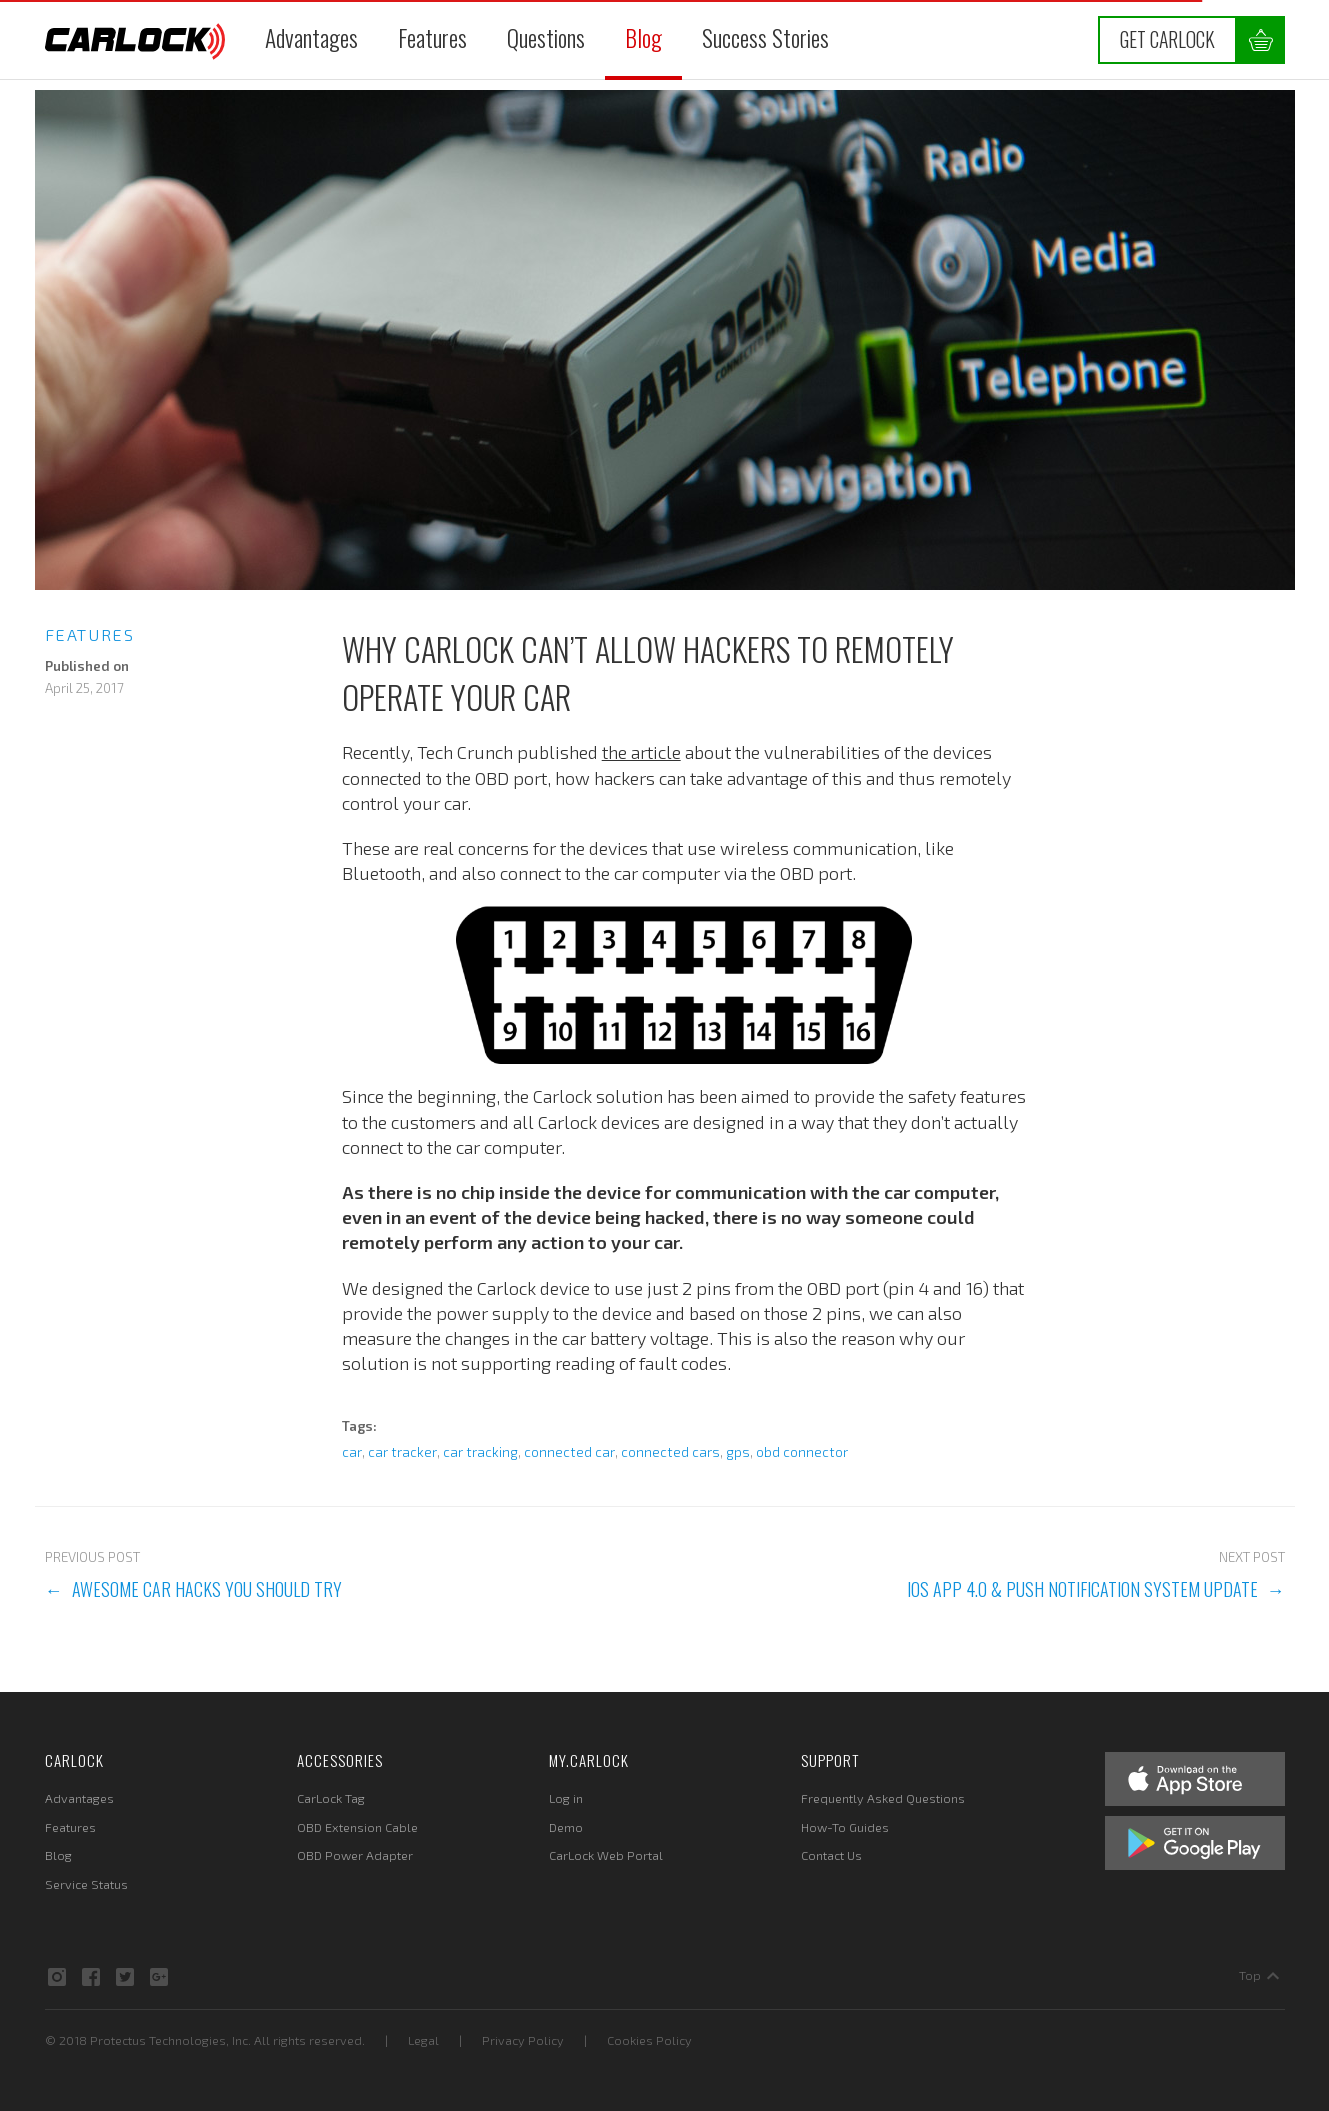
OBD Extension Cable (357, 1827)
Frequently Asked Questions (883, 1798)
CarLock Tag (331, 1798)
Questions (546, 37)
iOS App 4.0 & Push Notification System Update (1082, 1589)
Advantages (311, 37)
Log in (566, 1798)
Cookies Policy (649, 2040)
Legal (423, 2040)
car (352, 1452)
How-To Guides (845, 1827)
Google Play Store (1195, 1843)
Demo (566, 1827)
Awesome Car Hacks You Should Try (207, 1589)
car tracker (402, 1452)
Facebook (91, 1977)
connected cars (670, 1452)
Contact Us (831, 1855)
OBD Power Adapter (355, 1855)
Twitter (125, 1977)
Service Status (86, 1884)
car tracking (480, 1452)
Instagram (57, 1977)
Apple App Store (1195, 1779)
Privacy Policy (523, 2040)
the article (641, 752)
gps (738, 1452)
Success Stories (765, 37)
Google (159, 1977)
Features (432, 37)
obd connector (802, 1452)
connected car (569, 1452)
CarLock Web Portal (606, 1855)
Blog (643, 37)
